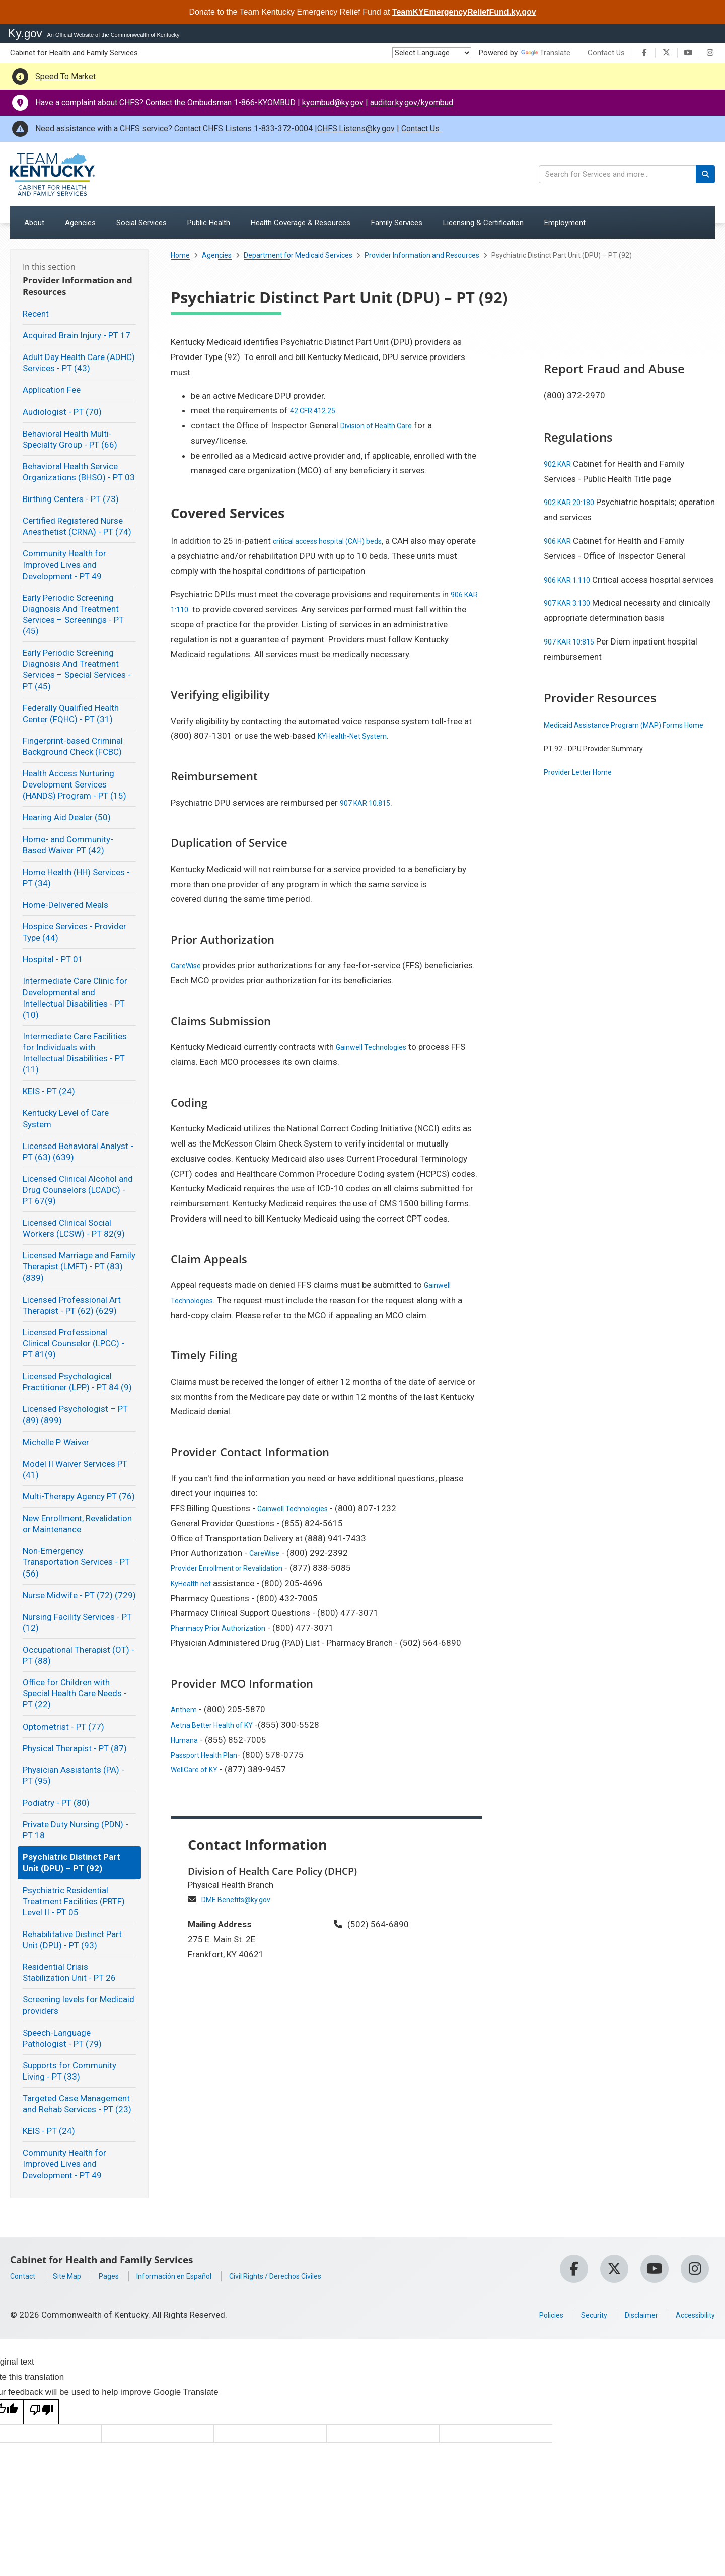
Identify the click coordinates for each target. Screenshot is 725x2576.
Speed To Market (65, 76)
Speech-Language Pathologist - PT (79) (62, 2038)
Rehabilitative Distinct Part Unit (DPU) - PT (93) (72, 1939)
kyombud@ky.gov (333, 102)
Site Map (74, 2276)
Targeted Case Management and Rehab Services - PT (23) (77, 2103)
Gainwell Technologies (378, 1047)
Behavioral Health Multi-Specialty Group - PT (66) (70, 439)
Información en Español (194, 2276)
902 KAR (560, 464)
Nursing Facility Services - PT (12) (77, 1622)
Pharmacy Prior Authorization (226, 1628)
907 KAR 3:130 (572, 618)
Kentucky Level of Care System (66, 1118)
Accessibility (691, 2315)
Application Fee (52, 390)
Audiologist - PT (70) (62, 412)
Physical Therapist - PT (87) (75, 1748)
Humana (186, 1740)
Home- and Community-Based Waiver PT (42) (68, 844)
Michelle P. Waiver (56, 1442)
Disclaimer (629, 2315)
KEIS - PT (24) (49, 1091)
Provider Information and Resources (422, 255)
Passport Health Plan (210, 1755)
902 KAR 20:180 (575, 502)
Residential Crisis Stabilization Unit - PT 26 (69, 1972)
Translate (545, 52)
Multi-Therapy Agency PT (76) (79, 1496)
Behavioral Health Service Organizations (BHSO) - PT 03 (79, 471)
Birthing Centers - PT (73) (71, 499)
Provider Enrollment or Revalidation (237, 1568)
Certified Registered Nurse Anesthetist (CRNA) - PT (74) (77, 526)
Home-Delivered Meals (65, 905)
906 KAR (560, 541)
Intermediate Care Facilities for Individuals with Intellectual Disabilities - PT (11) (75, 1053)
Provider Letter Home (584, 802)
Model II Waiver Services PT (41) (75, 1469)
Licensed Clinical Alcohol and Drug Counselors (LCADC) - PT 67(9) (78, 1190)
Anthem (185, 1709)
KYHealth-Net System (358, 736)
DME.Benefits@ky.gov (242, 1899)
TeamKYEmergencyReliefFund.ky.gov (464, 12)
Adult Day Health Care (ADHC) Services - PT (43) (79, 362)
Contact (25, 2276)
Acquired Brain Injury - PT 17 (76, 335)
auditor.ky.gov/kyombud (411, 102)
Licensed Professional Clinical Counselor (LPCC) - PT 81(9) (73, 1343)
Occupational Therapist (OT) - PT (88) (78, 1655)
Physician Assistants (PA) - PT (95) (73, 1775)
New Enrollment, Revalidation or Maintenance (77, 1523)
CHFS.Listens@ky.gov (356, 128)
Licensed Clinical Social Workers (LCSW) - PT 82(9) (74, 1228)
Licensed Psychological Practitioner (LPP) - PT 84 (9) (77, 1381)
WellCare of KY (199, 1769)
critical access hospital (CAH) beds (339, 541)
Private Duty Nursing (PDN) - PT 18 (75, 1829)
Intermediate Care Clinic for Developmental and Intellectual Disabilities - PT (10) (75, 997)
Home (180, 255)
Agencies (217, 255)
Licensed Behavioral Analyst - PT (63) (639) (78, 1151)
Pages (120, 2276)
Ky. (25, 33)
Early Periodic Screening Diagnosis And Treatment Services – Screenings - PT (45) (73, 614)
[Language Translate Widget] (431, 52)
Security (576, 2315)
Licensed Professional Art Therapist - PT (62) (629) (72, 1305)
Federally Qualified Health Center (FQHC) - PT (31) (71, 713)
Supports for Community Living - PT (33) (69, 2071)
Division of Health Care (383, 425)
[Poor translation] (41, 2411)
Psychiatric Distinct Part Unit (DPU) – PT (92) (71, 1862)
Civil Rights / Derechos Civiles (313, 2276)
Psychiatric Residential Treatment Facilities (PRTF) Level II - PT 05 (74, 1901)
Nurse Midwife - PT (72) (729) (79, 1595)
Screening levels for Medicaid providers (78, 2005)
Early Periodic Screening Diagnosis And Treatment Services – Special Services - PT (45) (77, 669)
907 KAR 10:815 (371, 803)
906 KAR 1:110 (572, 580)
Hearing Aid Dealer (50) (67, 817)
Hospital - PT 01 (53, 959)
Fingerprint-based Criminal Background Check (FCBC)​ (73, 746)
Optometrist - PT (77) (63, 1727)
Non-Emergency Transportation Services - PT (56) (76, 1562)
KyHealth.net (194, 1583)
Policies (528, 2315)
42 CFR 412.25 (318, 410)
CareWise (189, 965)
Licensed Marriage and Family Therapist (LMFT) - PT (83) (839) (79, 1266)
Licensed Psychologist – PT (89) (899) (75, 1414)
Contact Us (606, 52)
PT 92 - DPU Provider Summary (602, 778)
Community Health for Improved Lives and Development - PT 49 (64, 564)
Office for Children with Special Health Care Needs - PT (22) (75, 1693)
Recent (36, 314)
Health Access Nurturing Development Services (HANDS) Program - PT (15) (74, 784)
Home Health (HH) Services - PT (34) (76, 877)
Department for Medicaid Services (298, 255)
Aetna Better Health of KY (219, 1725)
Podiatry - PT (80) (56, 1803)
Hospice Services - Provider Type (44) (74, 932)
